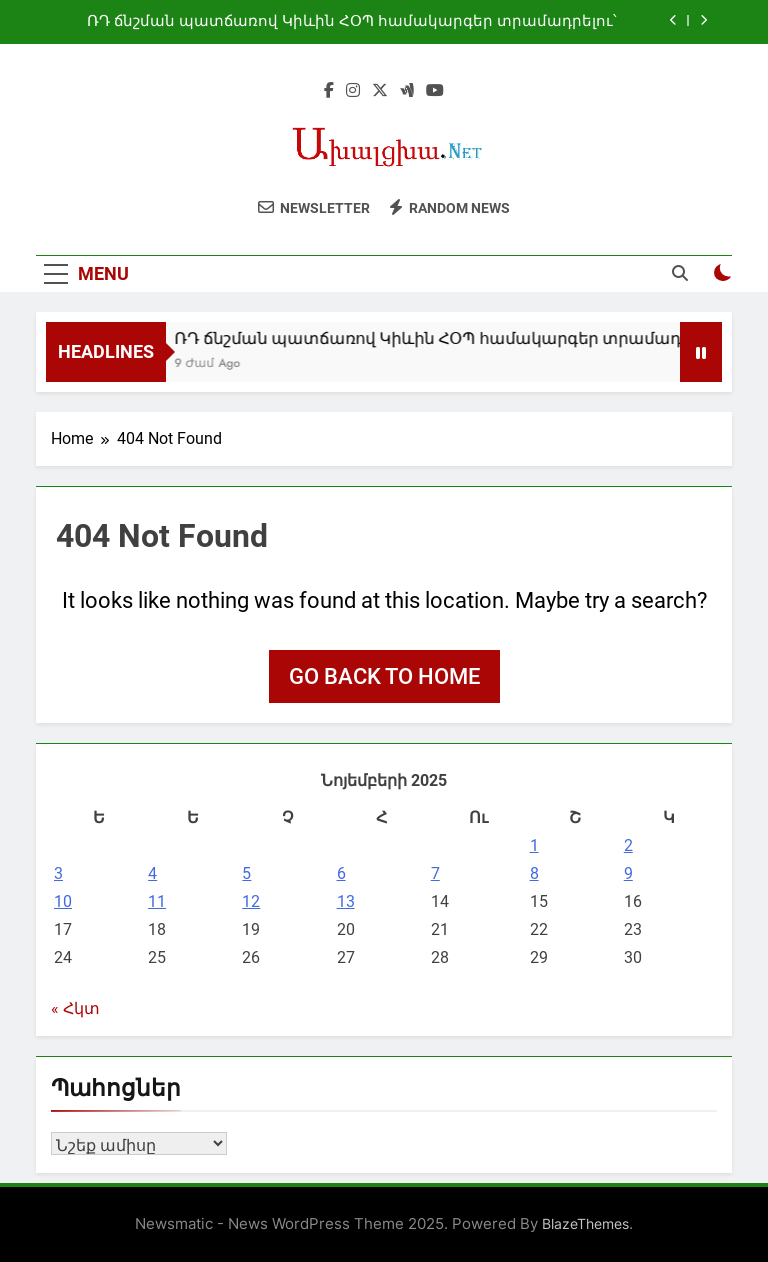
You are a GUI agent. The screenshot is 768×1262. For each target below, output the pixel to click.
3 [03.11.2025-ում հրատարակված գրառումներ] (58, 873)
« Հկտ (75, 1008)
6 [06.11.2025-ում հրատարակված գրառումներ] (341, 873)
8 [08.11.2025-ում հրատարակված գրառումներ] (534, 873)
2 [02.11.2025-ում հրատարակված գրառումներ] (628, 845)
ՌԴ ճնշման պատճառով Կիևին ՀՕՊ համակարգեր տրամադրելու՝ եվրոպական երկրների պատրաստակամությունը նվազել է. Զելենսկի (352, 22)
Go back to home (384, 676)
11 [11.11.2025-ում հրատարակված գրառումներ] (157, 901)
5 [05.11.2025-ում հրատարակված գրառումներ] (246, 873)
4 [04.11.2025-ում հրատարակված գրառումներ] (152, 873)
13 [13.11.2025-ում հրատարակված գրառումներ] (346, 901)
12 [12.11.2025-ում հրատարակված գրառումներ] (251, 901)
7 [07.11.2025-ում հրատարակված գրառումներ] (435, 873)
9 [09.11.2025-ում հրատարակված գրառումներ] (628, 873)
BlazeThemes (585, 1223)
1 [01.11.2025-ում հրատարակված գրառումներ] (534, 845)
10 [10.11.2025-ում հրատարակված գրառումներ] (63, 901)
